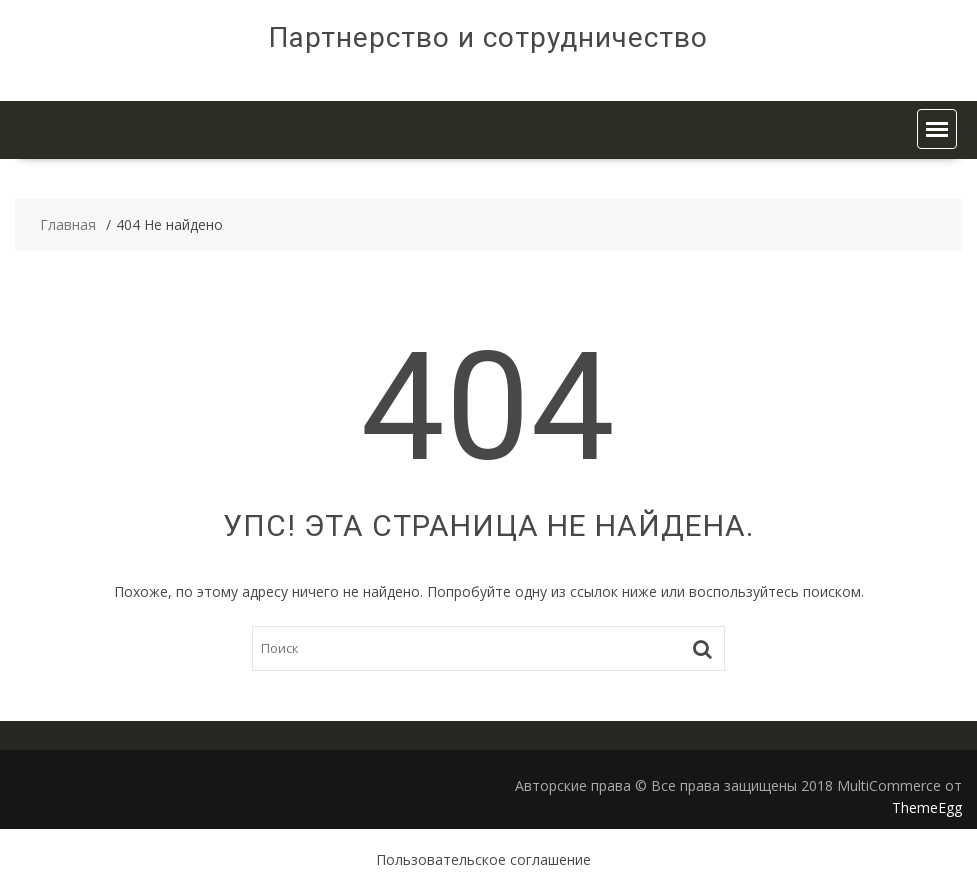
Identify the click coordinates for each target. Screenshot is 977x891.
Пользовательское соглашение (483, 859)
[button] (937, 129)
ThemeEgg (927, 807)
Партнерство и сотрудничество (488, 37)
